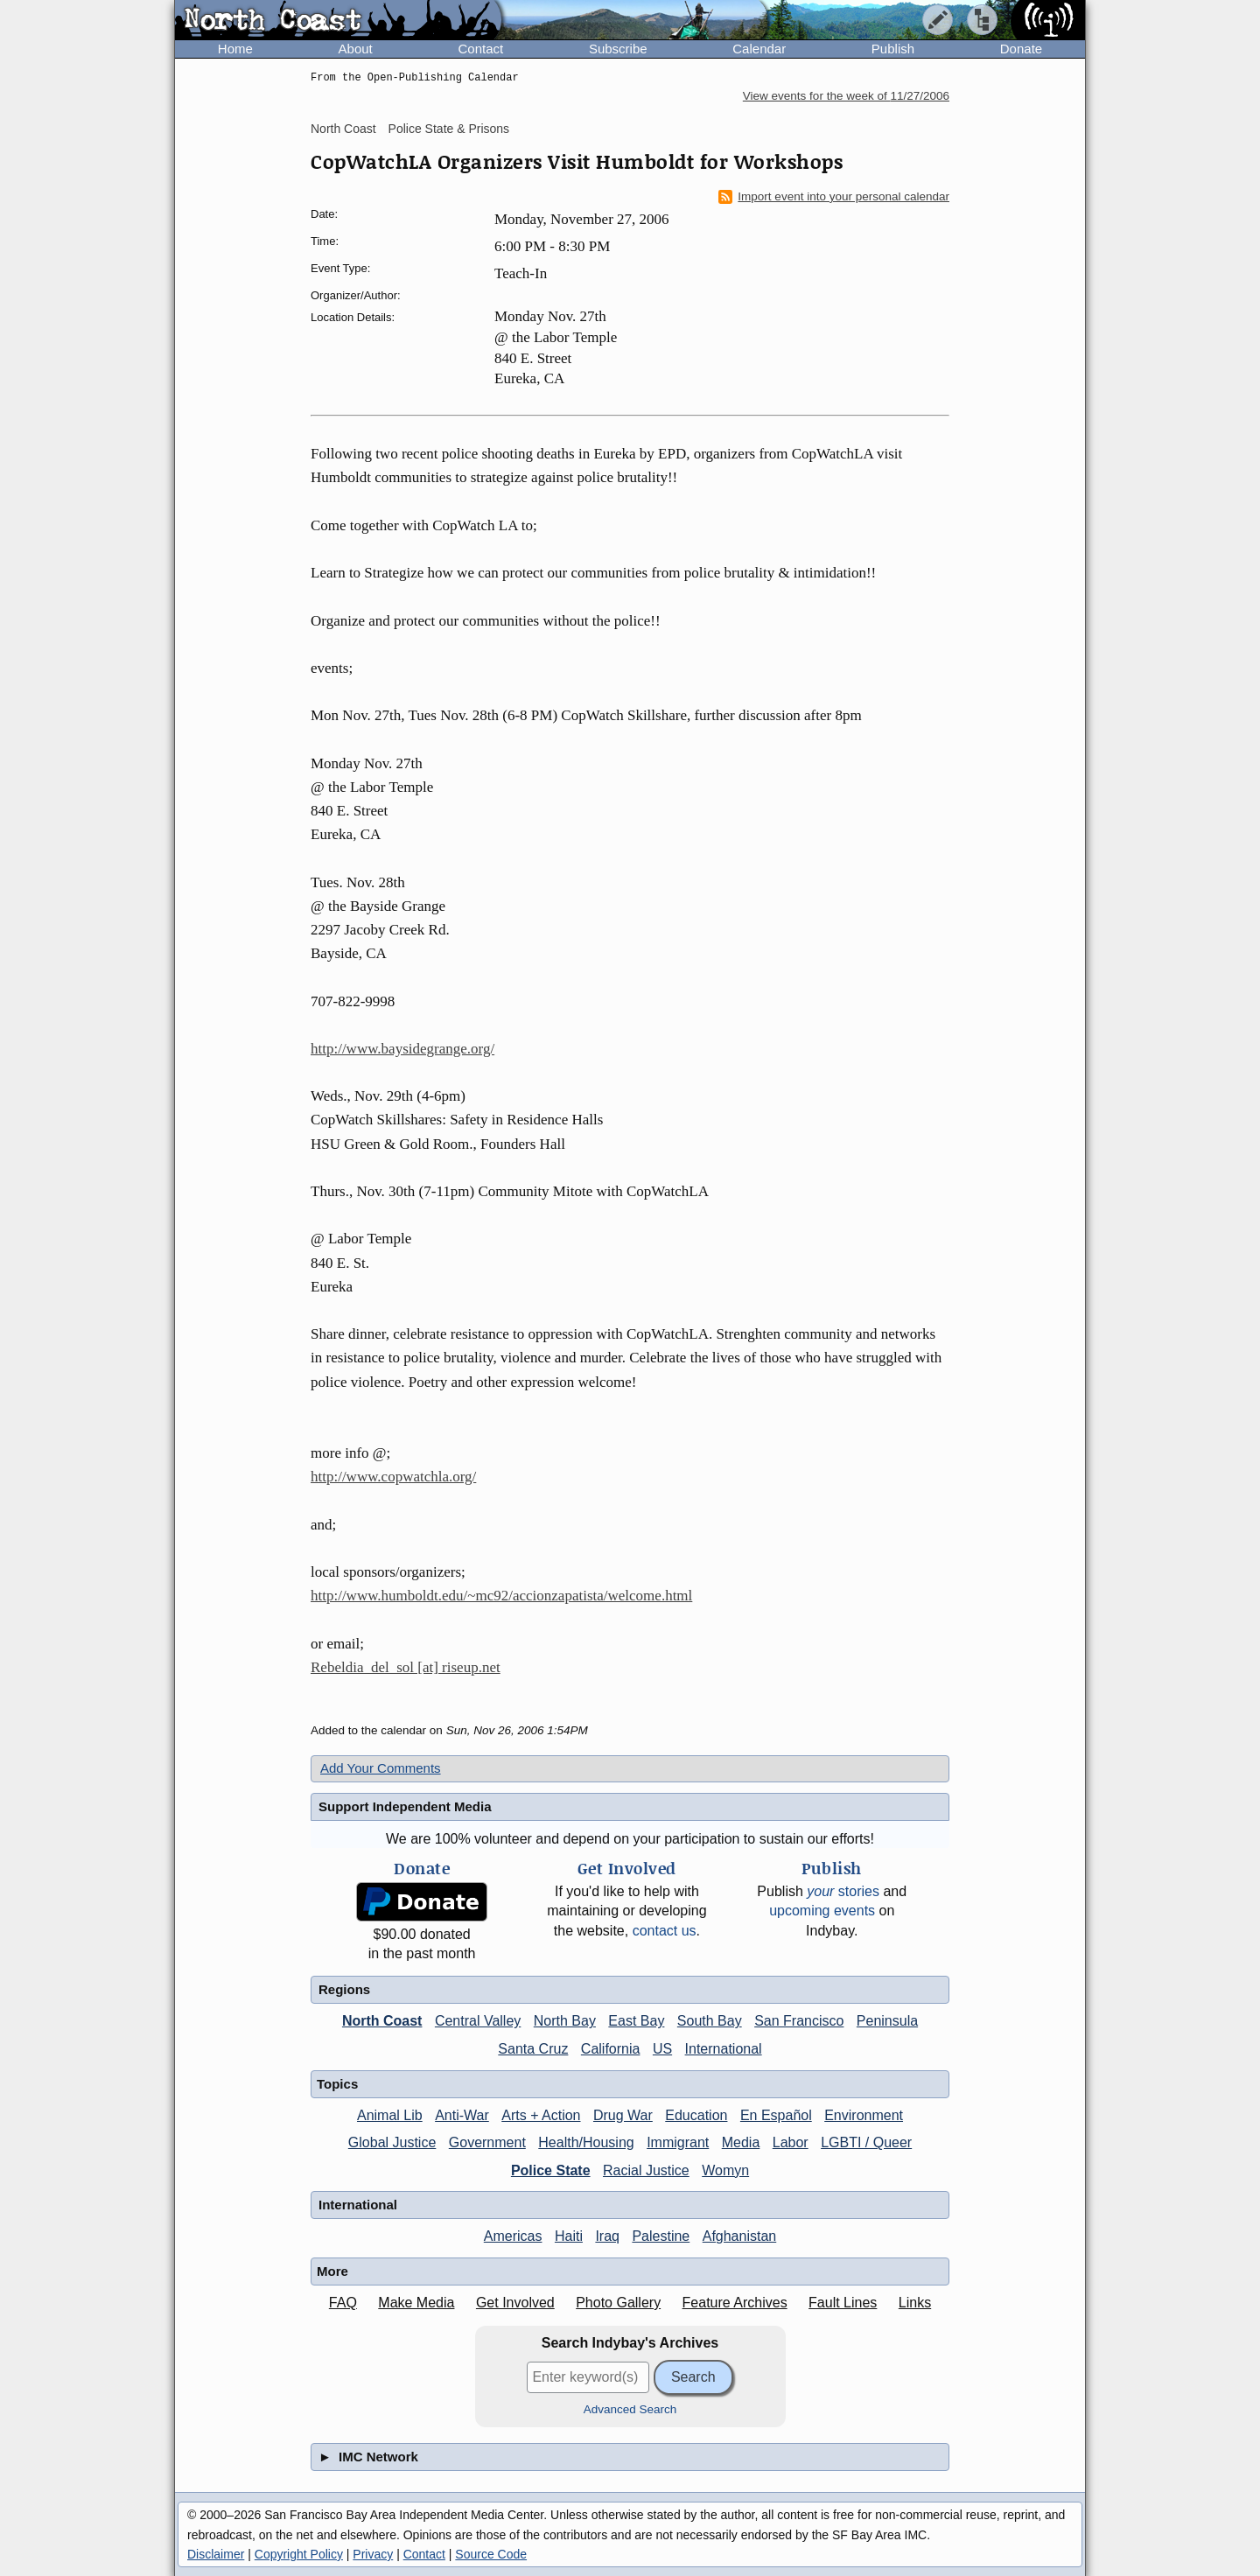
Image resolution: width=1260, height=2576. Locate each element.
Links (915, 2302)
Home (235, 48)
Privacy (373, 2554)
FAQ (343, 2302)
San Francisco (799, 2020)
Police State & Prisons (449, 129)
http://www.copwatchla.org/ (393, 1476)
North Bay (565, 2020)
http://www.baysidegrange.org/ (402, 1048)
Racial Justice (646, 2170)
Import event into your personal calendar (833, 197)
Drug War (623, 2115)
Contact (480, 48)
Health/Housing (586, 2142)
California (610, 2048)
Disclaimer (215, 2554)
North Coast (343, 129)
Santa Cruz (533, 2048)
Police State (551, 2170)
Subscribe (618, 48)
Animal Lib (390, 2115)
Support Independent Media (405, 1806)
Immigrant (678, 2142)
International (723, 2048)
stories (843, 1891)
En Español (776, 2115)
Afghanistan (740, 2236)
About (356, 48)
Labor (790, 2142)
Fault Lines (842, 2302)
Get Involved (515, 2302)
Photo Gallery (618, 2302)
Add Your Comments (380, 1767)
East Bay (636, 2020)
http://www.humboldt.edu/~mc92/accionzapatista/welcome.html (501, 1595)
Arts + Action (540, 2115)
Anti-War (462, 2115)
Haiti (569, 2236)
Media (741, 2142)
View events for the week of (846, 95)
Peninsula (887, 2020)
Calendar (759, 48)
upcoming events (822, 1910)
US (662, 2048)
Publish (893, 48)
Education (696, 2115)
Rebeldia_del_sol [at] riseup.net (405, 1667)
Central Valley (478, 2020)
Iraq (607, 2236)
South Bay (709, 2020)
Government (487, 2142)
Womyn (725, 2170)
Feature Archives (735, 2302)
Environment (863, 2115)
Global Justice (392, 2142)
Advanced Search (630, 2409)
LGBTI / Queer (866, 2142)
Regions (344, 1989)
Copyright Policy (299, 2554)
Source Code (491, 2554)
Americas (513, 2236)
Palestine (661, 2236)
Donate (1021, 48)
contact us (664, 1930)
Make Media (416, 2302)
